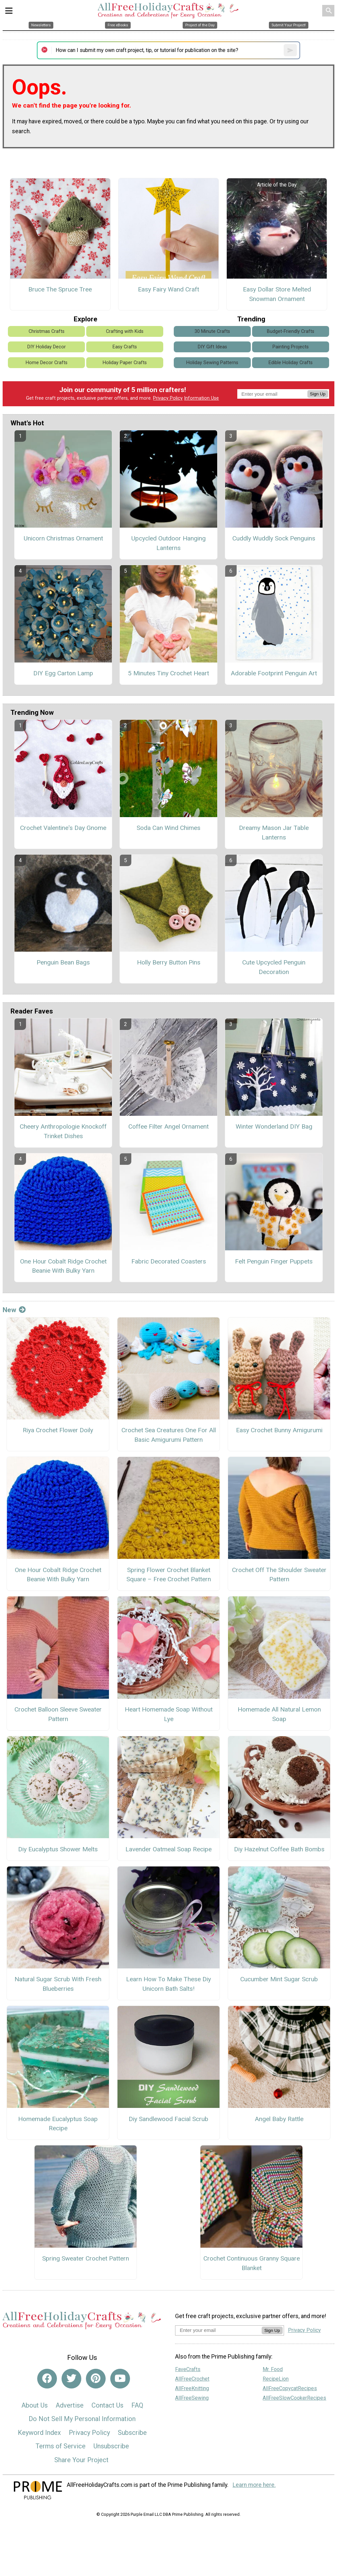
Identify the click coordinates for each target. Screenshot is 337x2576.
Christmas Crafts (47, 331)
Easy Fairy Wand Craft (168, 289)
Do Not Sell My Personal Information (82, 2419)
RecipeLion (276, 2379)
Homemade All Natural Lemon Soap (279, 1714)
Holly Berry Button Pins (168, 962)
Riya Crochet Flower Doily (58, 1430)
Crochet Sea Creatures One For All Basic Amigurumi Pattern (168, 1434)
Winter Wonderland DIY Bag (274, 1126)
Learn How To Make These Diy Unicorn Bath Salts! (168, 1983)
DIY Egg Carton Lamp (63, 673)
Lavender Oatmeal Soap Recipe (168, 1849)
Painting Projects (290, 347)
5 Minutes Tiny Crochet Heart (168, 673)
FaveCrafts (187, 2369)
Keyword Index (39, 2433)
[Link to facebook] (47, 2378)
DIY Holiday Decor (46, 347)
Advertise (70, 2405)
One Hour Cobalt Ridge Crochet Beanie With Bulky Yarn (63, 1266)
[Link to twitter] (71, 2378)
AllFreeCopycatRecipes (290, 2388)
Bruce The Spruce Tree (60, 289)
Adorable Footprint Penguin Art (274, 673)
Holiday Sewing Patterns (212, 362)
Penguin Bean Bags (63, 962)
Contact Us (107, 2405)
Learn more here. (254, 2485)
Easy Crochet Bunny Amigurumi (279, 1430)
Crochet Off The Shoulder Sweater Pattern (279, 1574)
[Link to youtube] (120, 2378)
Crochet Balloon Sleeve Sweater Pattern (58, 1714)
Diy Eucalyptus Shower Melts (58, 1849)
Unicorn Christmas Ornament (63, 538)
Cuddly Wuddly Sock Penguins (273, 538)
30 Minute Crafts (212, 331)
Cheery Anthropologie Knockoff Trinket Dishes (63, 1131)
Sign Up (317, 393)
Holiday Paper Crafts (125, 362)
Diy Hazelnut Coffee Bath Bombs (279, 1849)
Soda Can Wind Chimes (168, 828)
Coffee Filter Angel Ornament (168, 1126)
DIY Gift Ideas (212, 347)
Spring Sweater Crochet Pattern (85, 2258)
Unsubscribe (111, 2446)
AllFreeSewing (192, 2398)
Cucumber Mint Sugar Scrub (279, 1979)
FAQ (137, 2405)
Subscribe (132, 2433)
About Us (34, 2405)
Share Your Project (81, 2460)
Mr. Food (273, 2369)
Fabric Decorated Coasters (168, 1261)
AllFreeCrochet (192, 2379)
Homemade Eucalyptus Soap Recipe (58, 2123)
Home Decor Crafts (46, 362)
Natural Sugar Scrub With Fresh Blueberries (57, 1983)
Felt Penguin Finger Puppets (274, 1261)
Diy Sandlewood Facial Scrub (168, 2119)
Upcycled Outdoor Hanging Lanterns (168, 543)
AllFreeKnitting (192, 2388)
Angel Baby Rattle (279, 2119)
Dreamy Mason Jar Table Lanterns (274, 832)
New (14, 1310)
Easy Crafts (125, 347)
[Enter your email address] (218, 2330)
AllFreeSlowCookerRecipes (294, 2398)
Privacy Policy (168, 398)
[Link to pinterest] (96, 2378)
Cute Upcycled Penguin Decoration (273, 967)
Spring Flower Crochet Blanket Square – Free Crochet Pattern (168, 1574)
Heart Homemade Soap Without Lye (169, 1714)
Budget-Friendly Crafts (290, 331)
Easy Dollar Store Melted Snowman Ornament (277, 294)
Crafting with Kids (124, 331)
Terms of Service (61, 2446)
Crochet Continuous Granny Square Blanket (251, 2263)
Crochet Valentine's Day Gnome (63, 828)
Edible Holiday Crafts (291, 362)
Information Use (201, 398)
